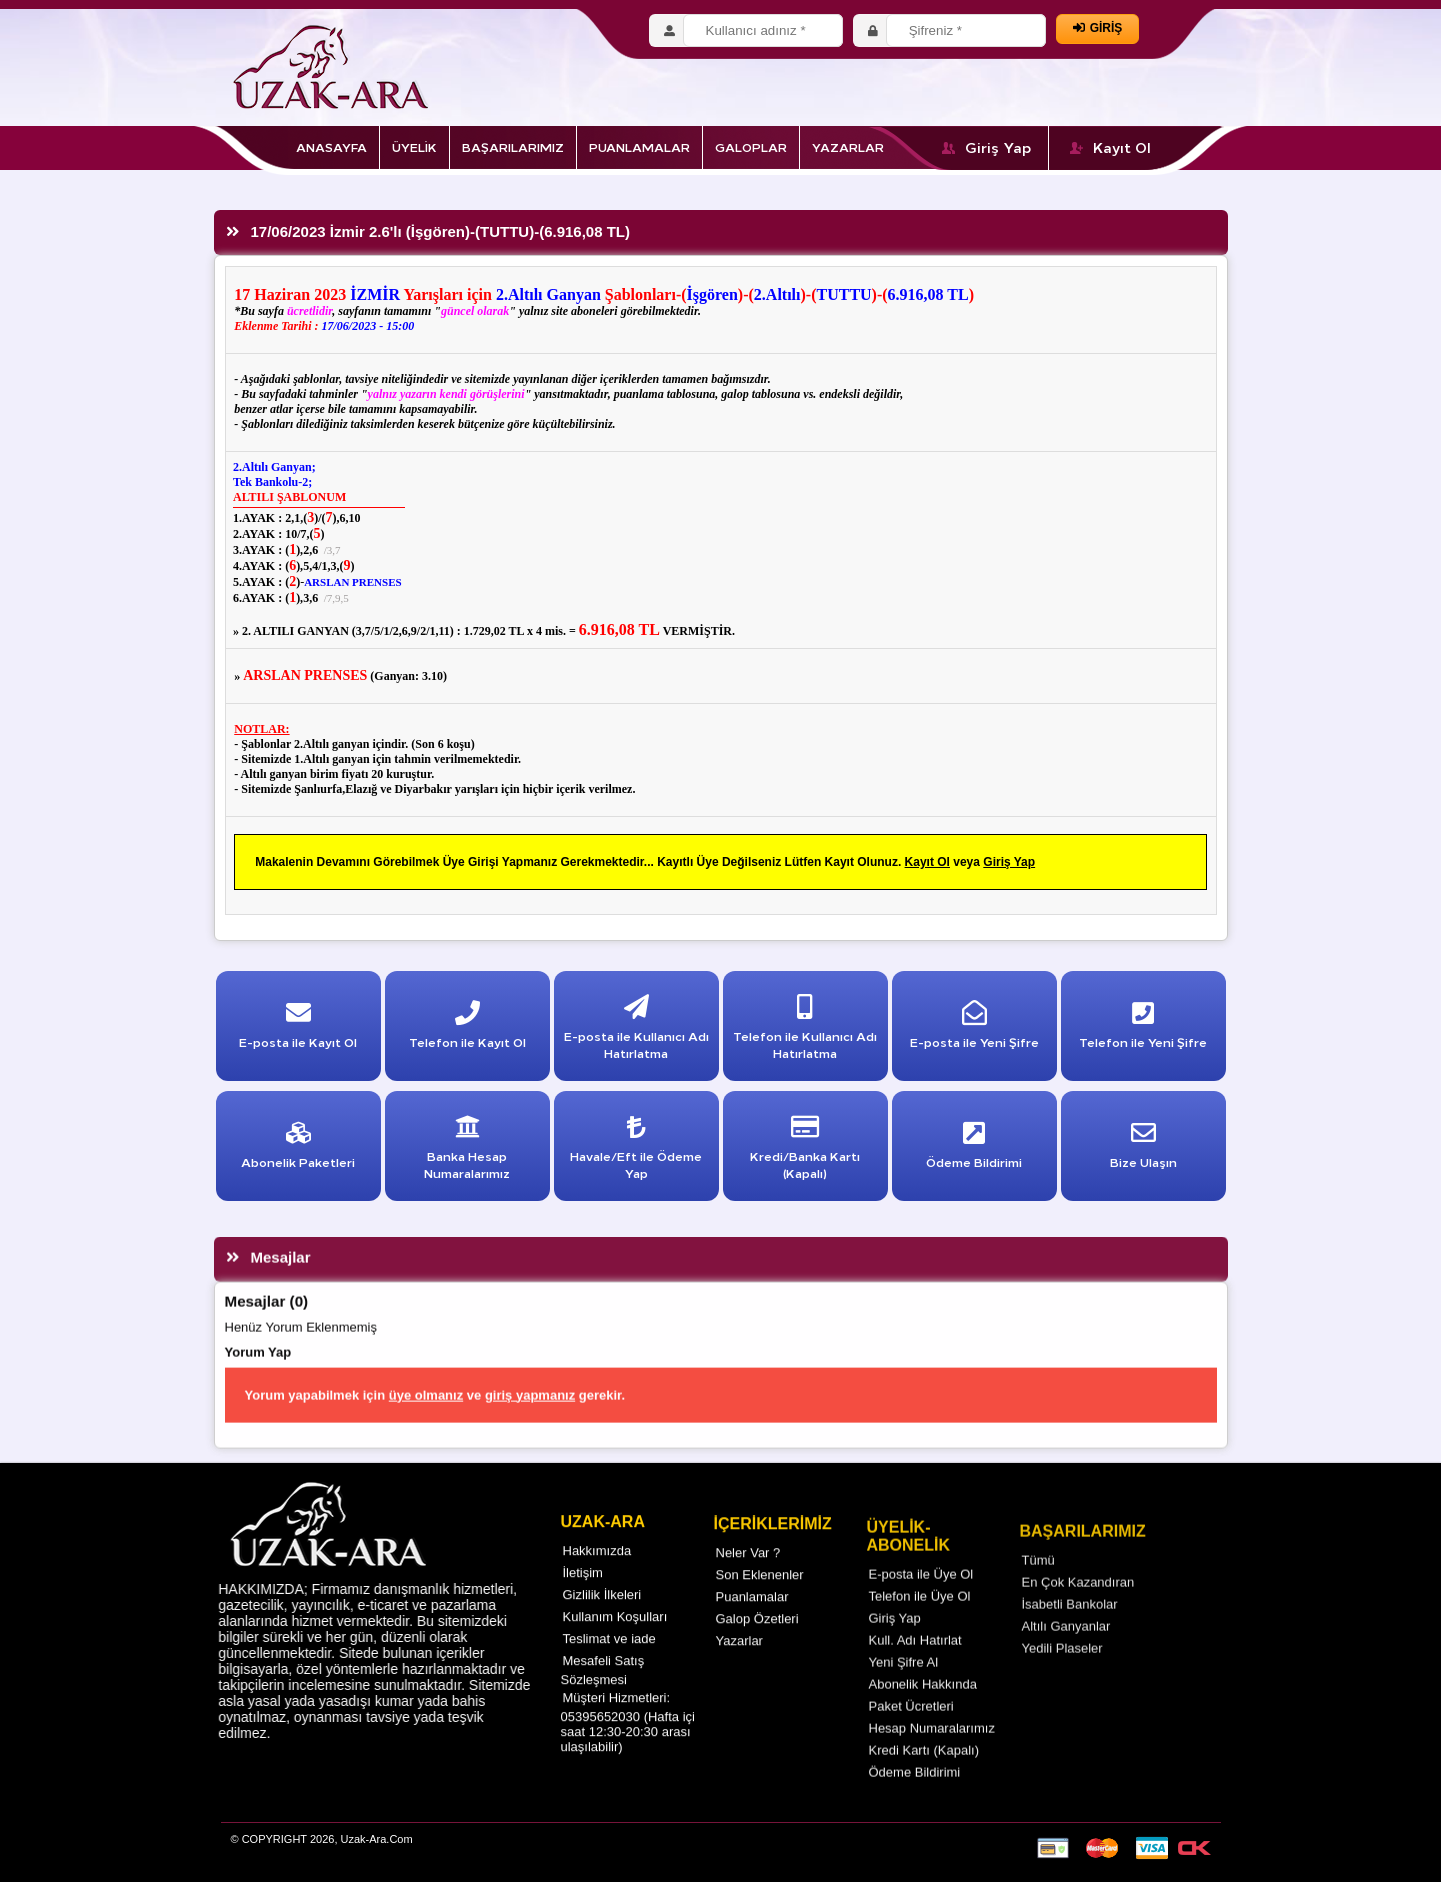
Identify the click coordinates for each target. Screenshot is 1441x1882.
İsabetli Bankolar (1070, 1633)
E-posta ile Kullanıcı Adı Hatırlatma (636, 1031)
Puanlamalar (752, 1618)
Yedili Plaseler (1062, 1677)
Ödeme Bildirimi (915, 1798)
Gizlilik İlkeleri (602, 1611)
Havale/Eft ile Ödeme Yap (636, 1151)
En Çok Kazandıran (1078, 1611)
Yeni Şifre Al (904, 1688)
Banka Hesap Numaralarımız (467, 1151)
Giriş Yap (987, 147)
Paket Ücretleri (911, 1732)
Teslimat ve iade (609, 1655)
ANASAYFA (331, 146)
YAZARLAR (848, 146)
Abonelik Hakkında (923, 1710)
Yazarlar (739, 1662)
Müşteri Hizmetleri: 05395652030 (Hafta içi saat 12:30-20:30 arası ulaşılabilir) (628, 1739)
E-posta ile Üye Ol (921, 1600)
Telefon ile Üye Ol (920, 1622)
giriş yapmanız (530, 1421)
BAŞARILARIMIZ (513, 146)
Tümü (1038, 1589)
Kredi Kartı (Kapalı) (924, 1776)
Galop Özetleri (757, 1640)
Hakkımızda (597, 1567)
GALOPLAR (751, 146)
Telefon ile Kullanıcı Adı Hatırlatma (805, 1031)
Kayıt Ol (1110, 147)
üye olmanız (426, 1421)
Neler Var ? (748, 1574)
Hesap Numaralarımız (932, 1754)
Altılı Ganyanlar (1066, 1655)
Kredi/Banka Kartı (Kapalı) (805, 1151)
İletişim (583, 1589)
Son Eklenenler (760, 1596)
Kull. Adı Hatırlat (915, 1666)
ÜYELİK (414, 146)
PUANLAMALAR (639, 146)
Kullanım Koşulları (615, 1633)
